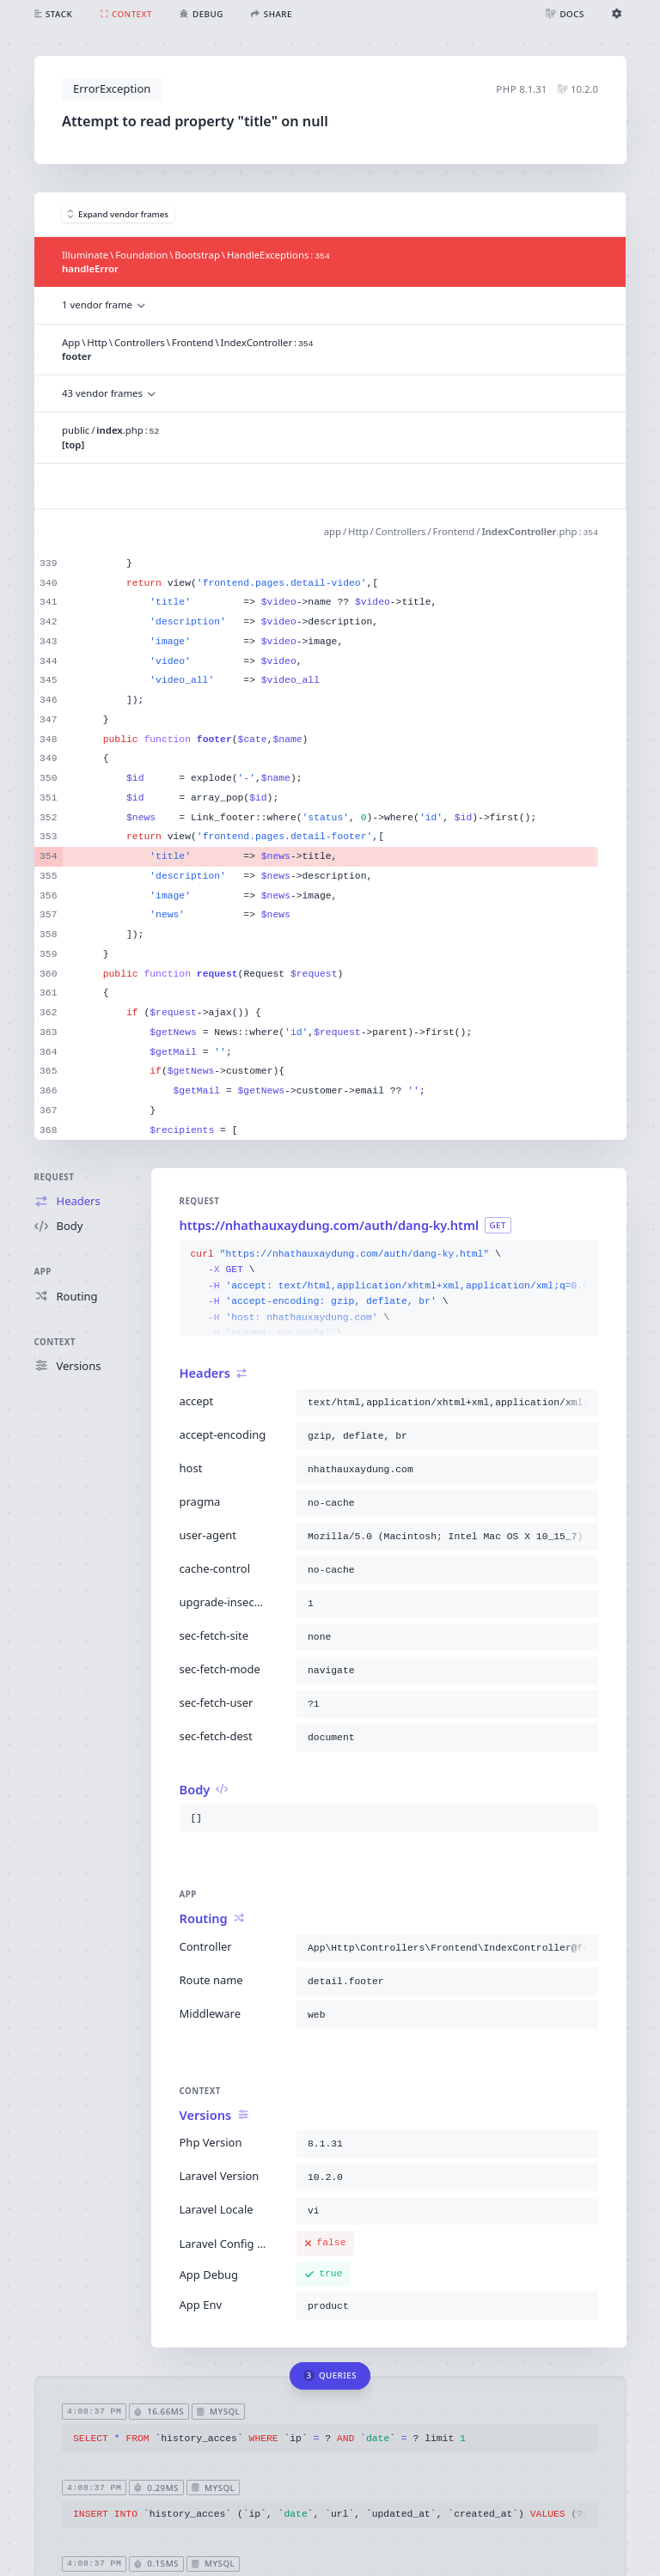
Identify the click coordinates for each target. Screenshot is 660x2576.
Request (54, 1177)
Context (55, 1342)
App (43, 1271)
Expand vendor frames (118, 214)
